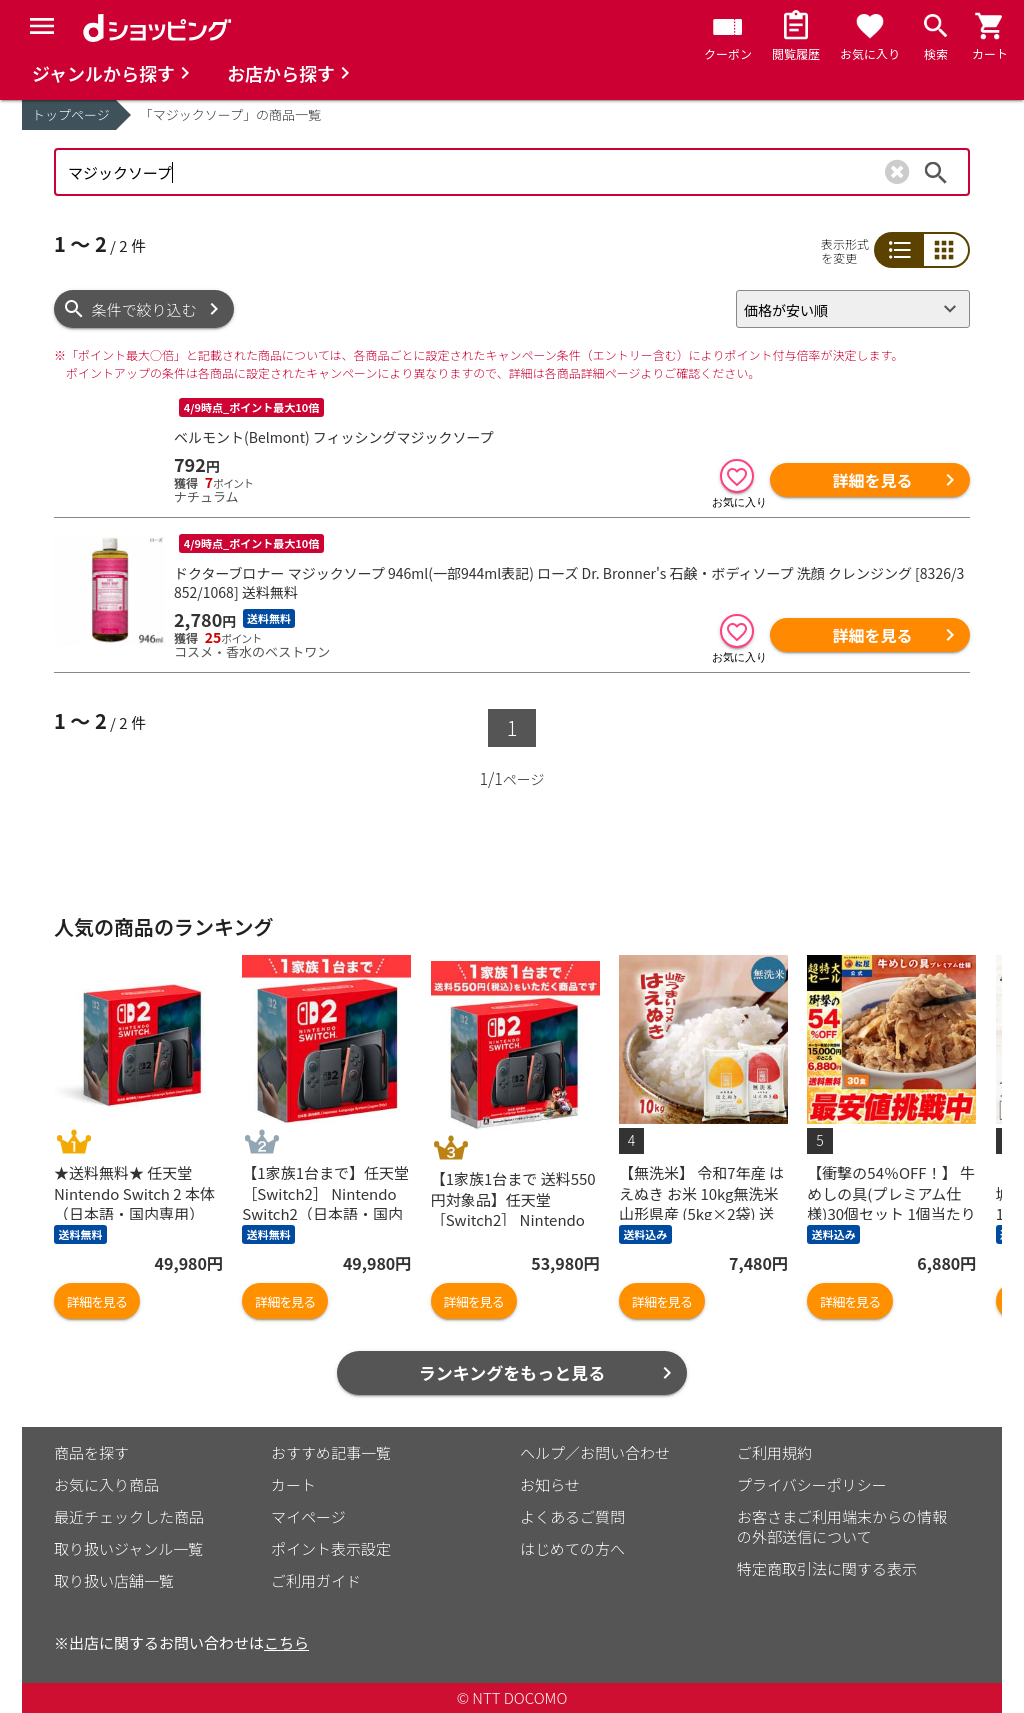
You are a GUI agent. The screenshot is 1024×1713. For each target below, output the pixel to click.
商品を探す (91, 1452)
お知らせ (550, 1484)
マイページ (308, 1516)
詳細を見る (872, 480)
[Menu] (42, 26)
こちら (286, 1642)
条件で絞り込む (144, 309)
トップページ (71, 114)
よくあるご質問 (572, 1516)
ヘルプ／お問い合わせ (595, 1452)
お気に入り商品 (106, 1484)
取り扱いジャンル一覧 (128, 1548)
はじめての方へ (572, 1548)
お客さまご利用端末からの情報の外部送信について (842, 1526)
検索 (936, 172)
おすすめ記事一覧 (331, 1452)
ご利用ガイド (316, 1580)
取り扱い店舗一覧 (114, 1580)
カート (293, 1484)
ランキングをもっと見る (512, 1372)
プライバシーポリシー (812, 1484)
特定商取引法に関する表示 (827, 1568)
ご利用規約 (774, 1452)
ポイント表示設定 (331, 1548)
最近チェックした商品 (129, 1516)
